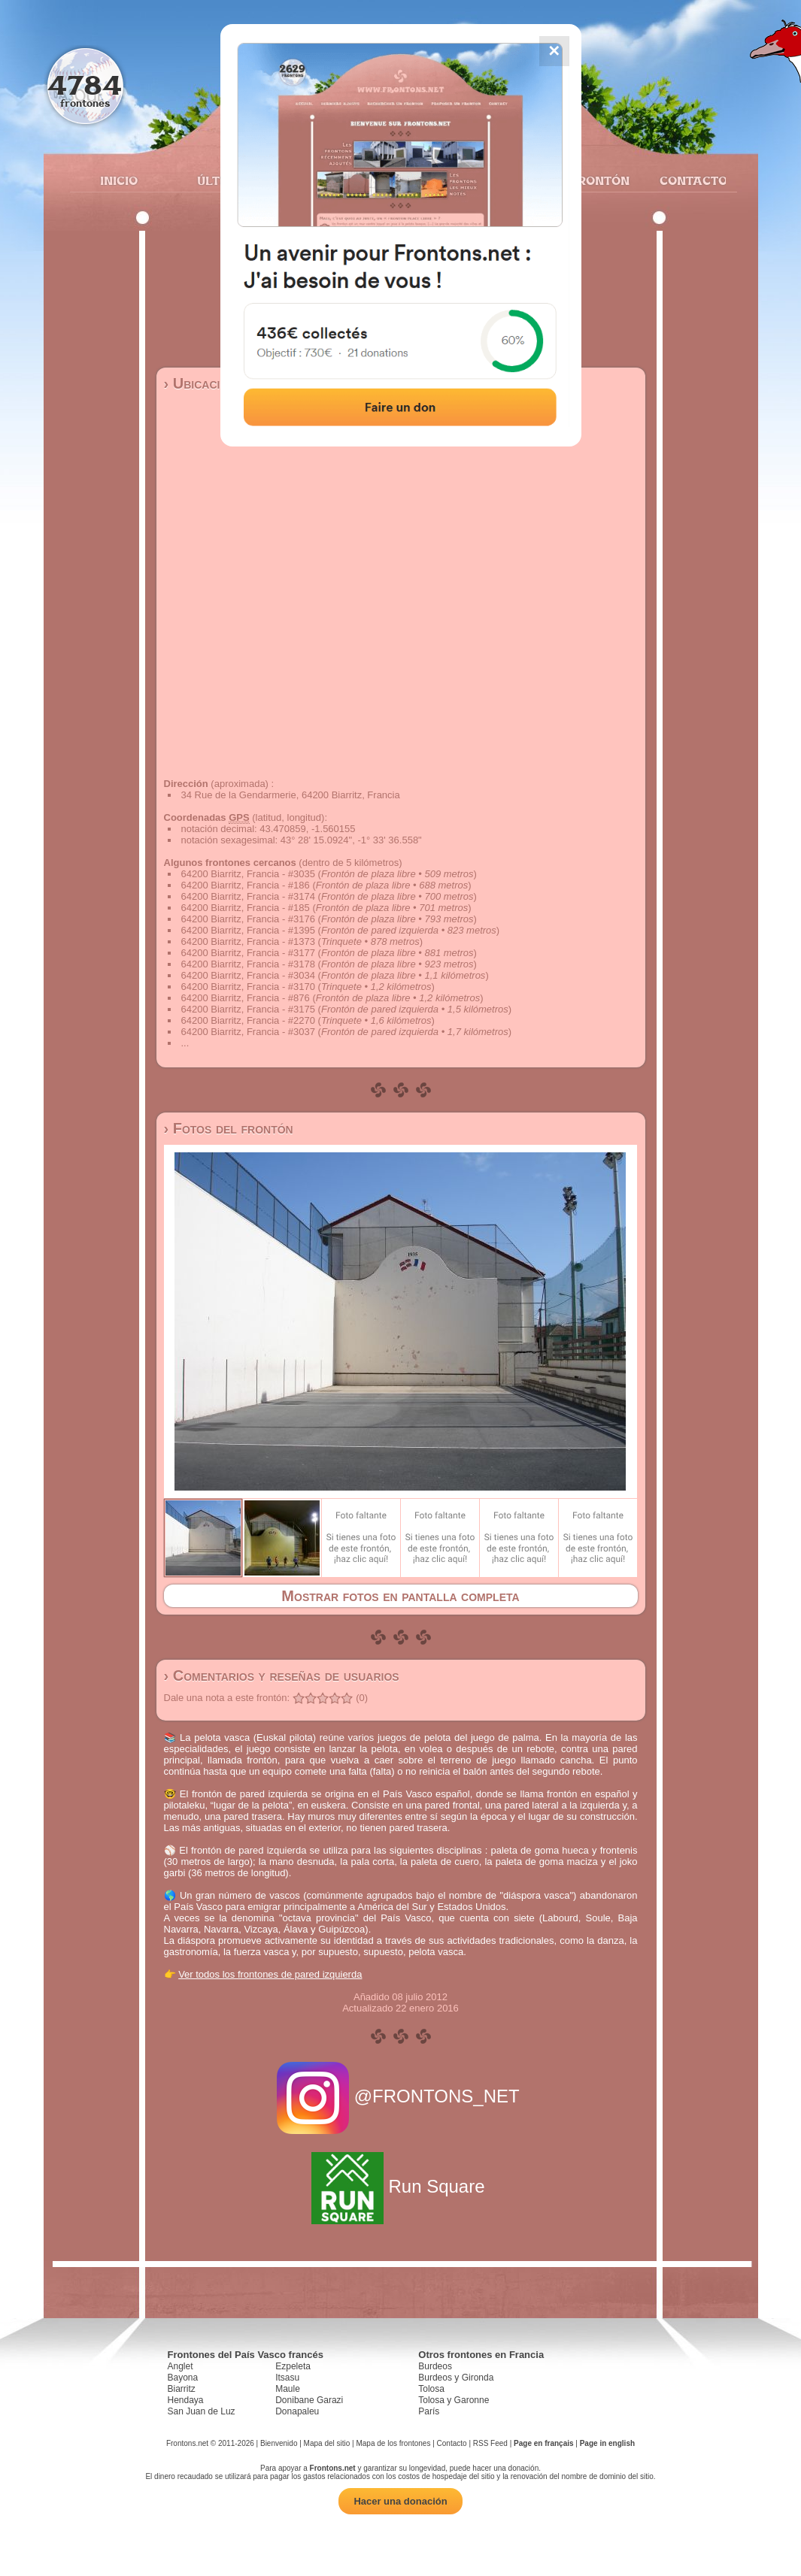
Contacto (687, 180)
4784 (84, 84)
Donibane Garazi (309, 2400)
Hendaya (186, 2400)
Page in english (607, 2443)
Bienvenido (278, 2443)
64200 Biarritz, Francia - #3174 (248, 896)
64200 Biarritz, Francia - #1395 (248, 930)
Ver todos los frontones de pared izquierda (270, 1974)
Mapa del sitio (327, 2443)
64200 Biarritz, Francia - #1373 (248, 941)
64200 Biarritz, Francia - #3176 (248, 919)
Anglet (180, 2366)
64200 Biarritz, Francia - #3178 (248, 964)
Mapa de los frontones (393, 2443)
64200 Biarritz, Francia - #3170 (248, 986)
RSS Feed (490, 2443)
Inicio (119, 180)
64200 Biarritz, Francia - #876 (245, 997)
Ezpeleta (293, 2366)
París (428, 2411)
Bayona (183, 2377)
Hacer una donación (400, 2501)
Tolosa (431, 2389)
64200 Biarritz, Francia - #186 (245, 885)
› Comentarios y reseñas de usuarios (281, 1675)
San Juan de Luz (201, 2411)
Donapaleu (297, 2411)
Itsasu (287, 2377)
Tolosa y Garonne (453, 2400)
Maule (287, 2389)
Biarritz (182, 2389)
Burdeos (435, 2366)
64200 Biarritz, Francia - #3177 (248, 952)
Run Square (400, 2186)
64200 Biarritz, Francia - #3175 (248, 1009)
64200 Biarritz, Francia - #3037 (248, 1031)
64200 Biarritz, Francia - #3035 (248, 873)
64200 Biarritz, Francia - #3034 (248, 975)
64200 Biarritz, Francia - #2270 (248, 1020)
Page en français (543, 2443)
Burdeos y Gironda (455, 2377)
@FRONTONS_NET (400, 2096)
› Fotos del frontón (228, 1128)
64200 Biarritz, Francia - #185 (245, 907)
